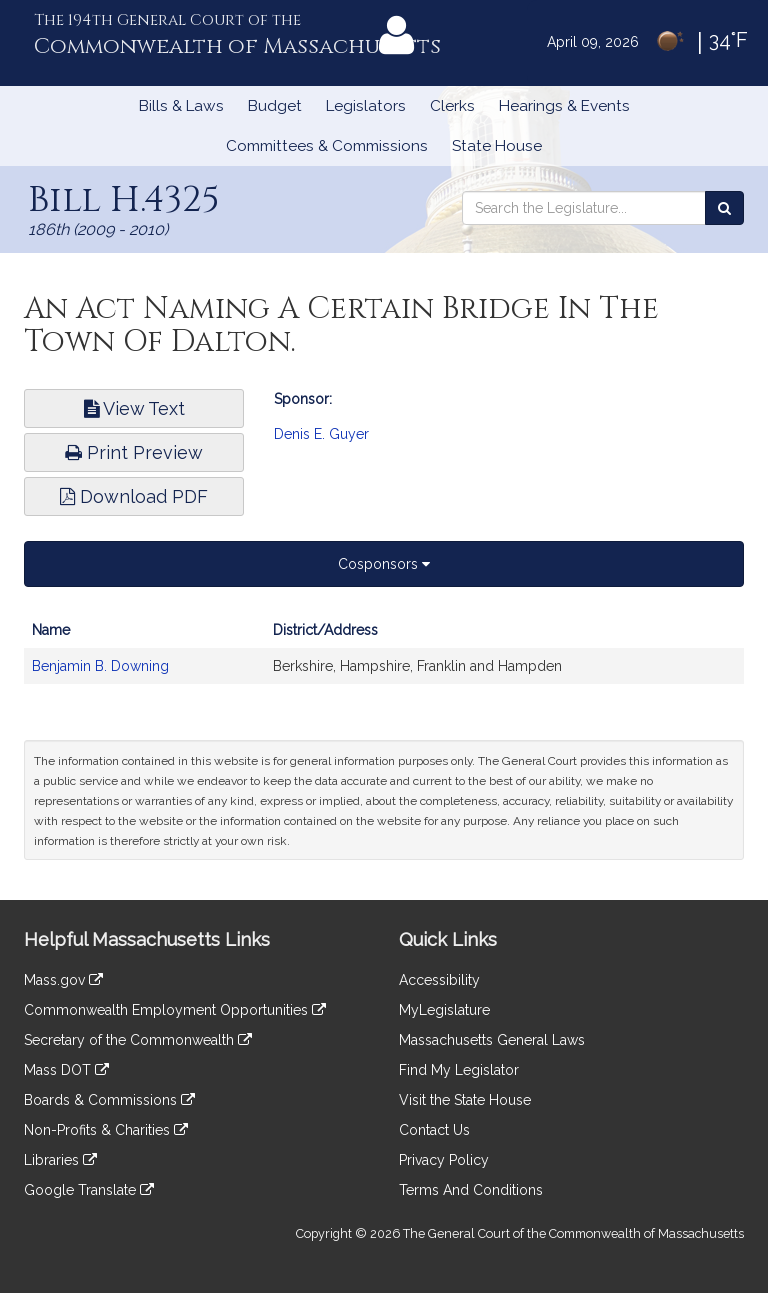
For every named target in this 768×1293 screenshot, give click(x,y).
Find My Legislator (459, 1070)
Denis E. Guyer (321, 434)
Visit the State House (465, 1100)
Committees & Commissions (327, 146)
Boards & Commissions (109, 1100)
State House (497, 146)
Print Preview (134, 452)
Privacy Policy (444, 1160)
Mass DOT (66, 1070)
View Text (134, 408)
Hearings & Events (564, 106)
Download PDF (134, 496)
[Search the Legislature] (724, 208)
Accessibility (439, 980)
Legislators (366, 106)
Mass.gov (63, 980)
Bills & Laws (181, 106)
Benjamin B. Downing (100, 666)
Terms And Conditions (471, 1190)
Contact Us (434, 1130)
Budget (275, 106)
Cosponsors (384, 564)
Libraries (60, 1160)
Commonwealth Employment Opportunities (175, 1010)
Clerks (452, 106)
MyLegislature (444, 1010)
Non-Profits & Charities (106, 1130)
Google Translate (89, 1190)
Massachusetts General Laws (492, 1040)
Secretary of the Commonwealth (138, 1040)
